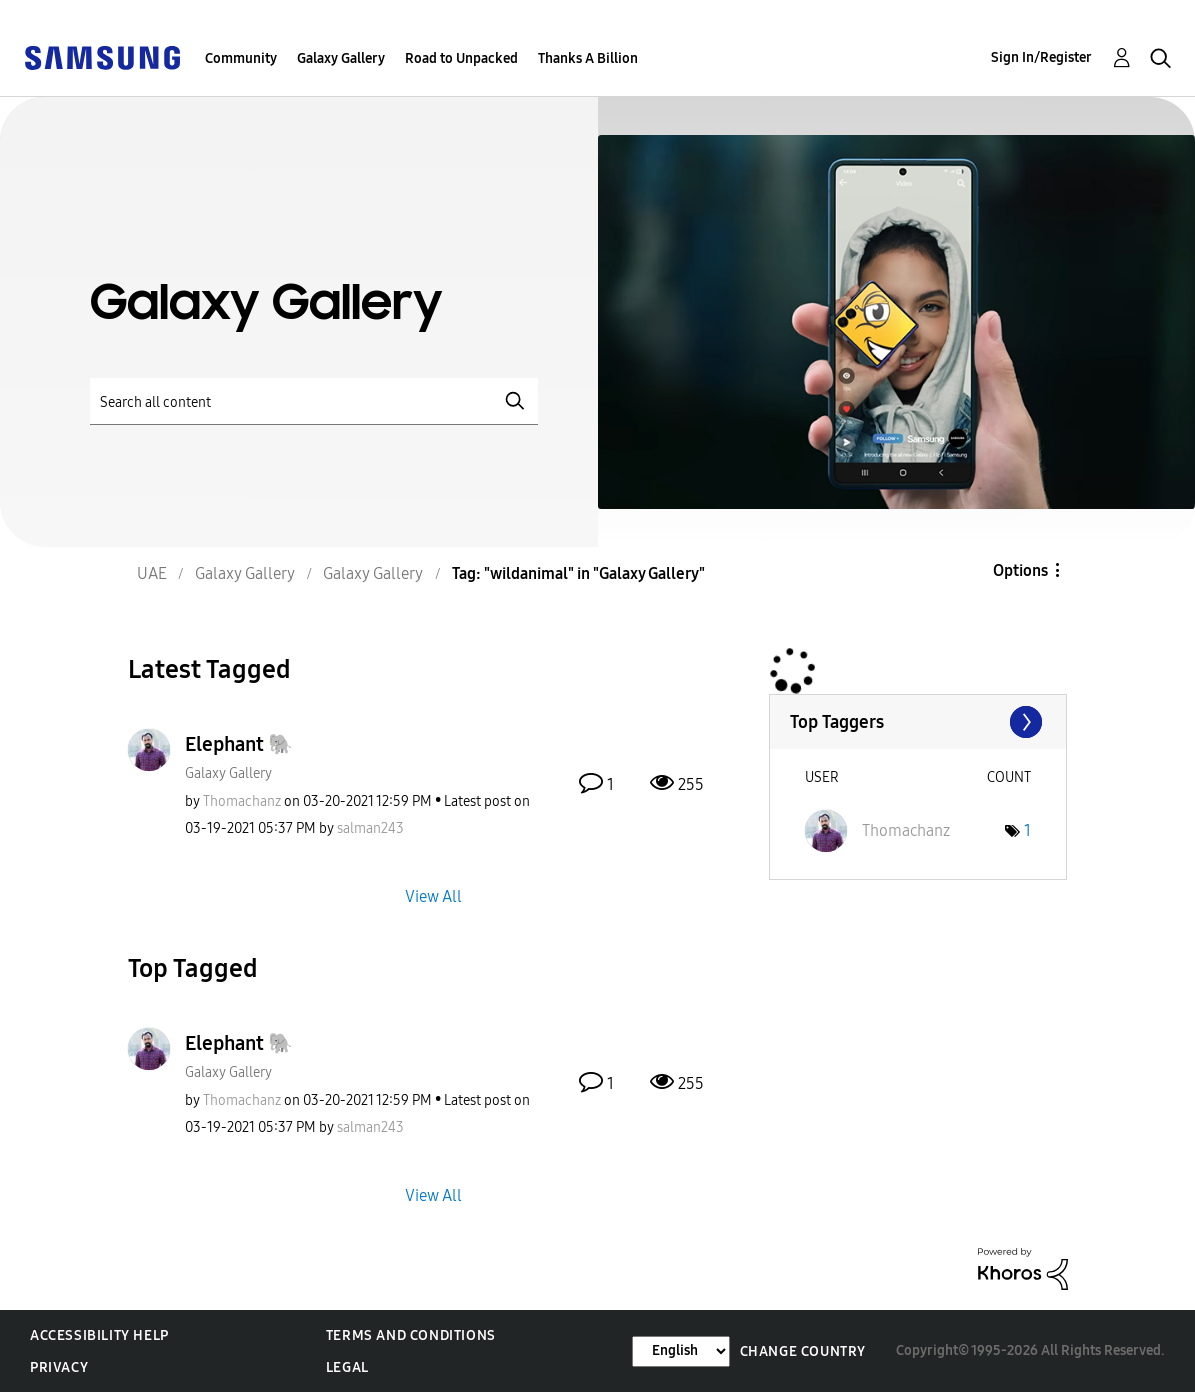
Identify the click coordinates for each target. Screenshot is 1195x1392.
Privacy (59, 1367)
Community (241, 58)
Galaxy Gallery (341, 58)
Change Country (803, 1351)
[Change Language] (681, 1351)
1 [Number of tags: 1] (1027, 830)
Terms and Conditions (411, 1335)
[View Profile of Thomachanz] (242, 801)
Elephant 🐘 (239, 744)
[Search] (314, 401)
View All (433, 895)
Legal (347, 1367)
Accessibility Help (99, 1335)
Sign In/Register (1041, 57)
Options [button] (1020, 570)
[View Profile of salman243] (370, 828)
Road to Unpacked (461, 58)
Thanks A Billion (588, 58)
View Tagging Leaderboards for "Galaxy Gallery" (918, 722)
